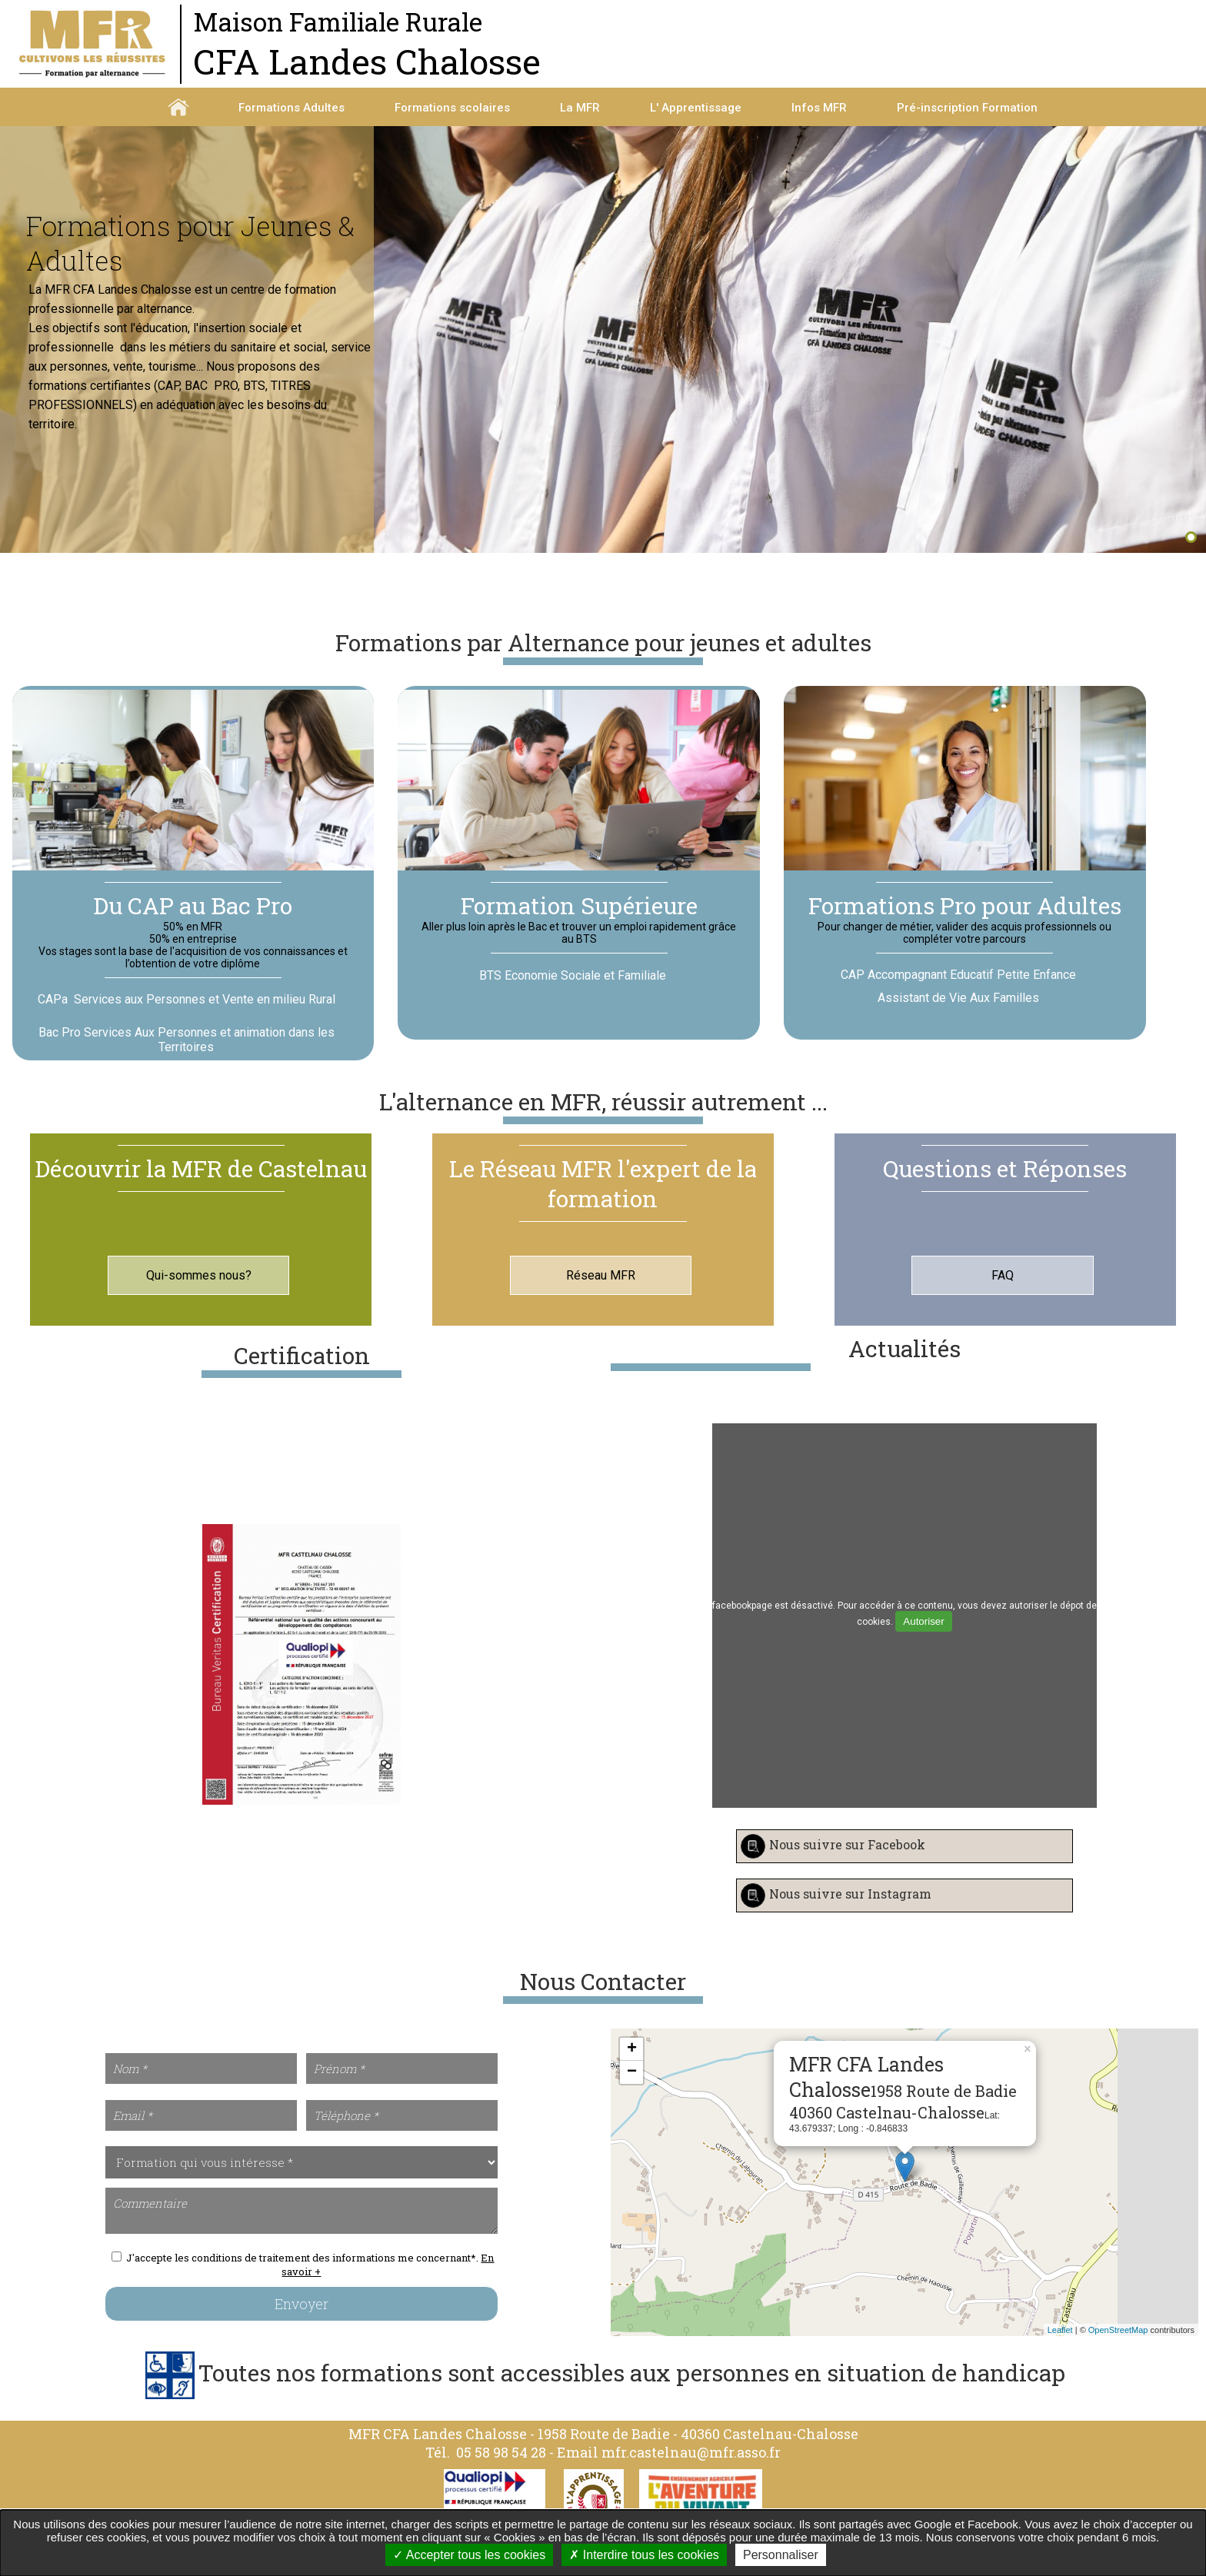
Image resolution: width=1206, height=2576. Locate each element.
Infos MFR (819, 108)
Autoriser (923, 1638)
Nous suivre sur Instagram (850, 1911)
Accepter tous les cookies (469, 2554)
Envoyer (301, 2320)
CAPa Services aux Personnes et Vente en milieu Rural (186, 1017)
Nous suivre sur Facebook (847, 1862)
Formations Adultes (291, 108)
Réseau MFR (600, 1292)
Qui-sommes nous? (199, 1292)
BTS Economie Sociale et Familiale (572, 993)
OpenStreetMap (1118, 2346)
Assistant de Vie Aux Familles (958, 1015)
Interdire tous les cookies (643, 2554)
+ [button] (632, 2066)
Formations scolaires (452, 108)
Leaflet (1060, 2346)
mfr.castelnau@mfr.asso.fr (691, 2469)
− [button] (632, 2089)
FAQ (1002, 1292)
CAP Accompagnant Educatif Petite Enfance (958, 992)
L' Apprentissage (695, 108)
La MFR (580, 108)
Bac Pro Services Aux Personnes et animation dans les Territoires (186, 1057)
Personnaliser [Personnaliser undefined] (780, 2554)
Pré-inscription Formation (967, 108)
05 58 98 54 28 (501, 2469)
